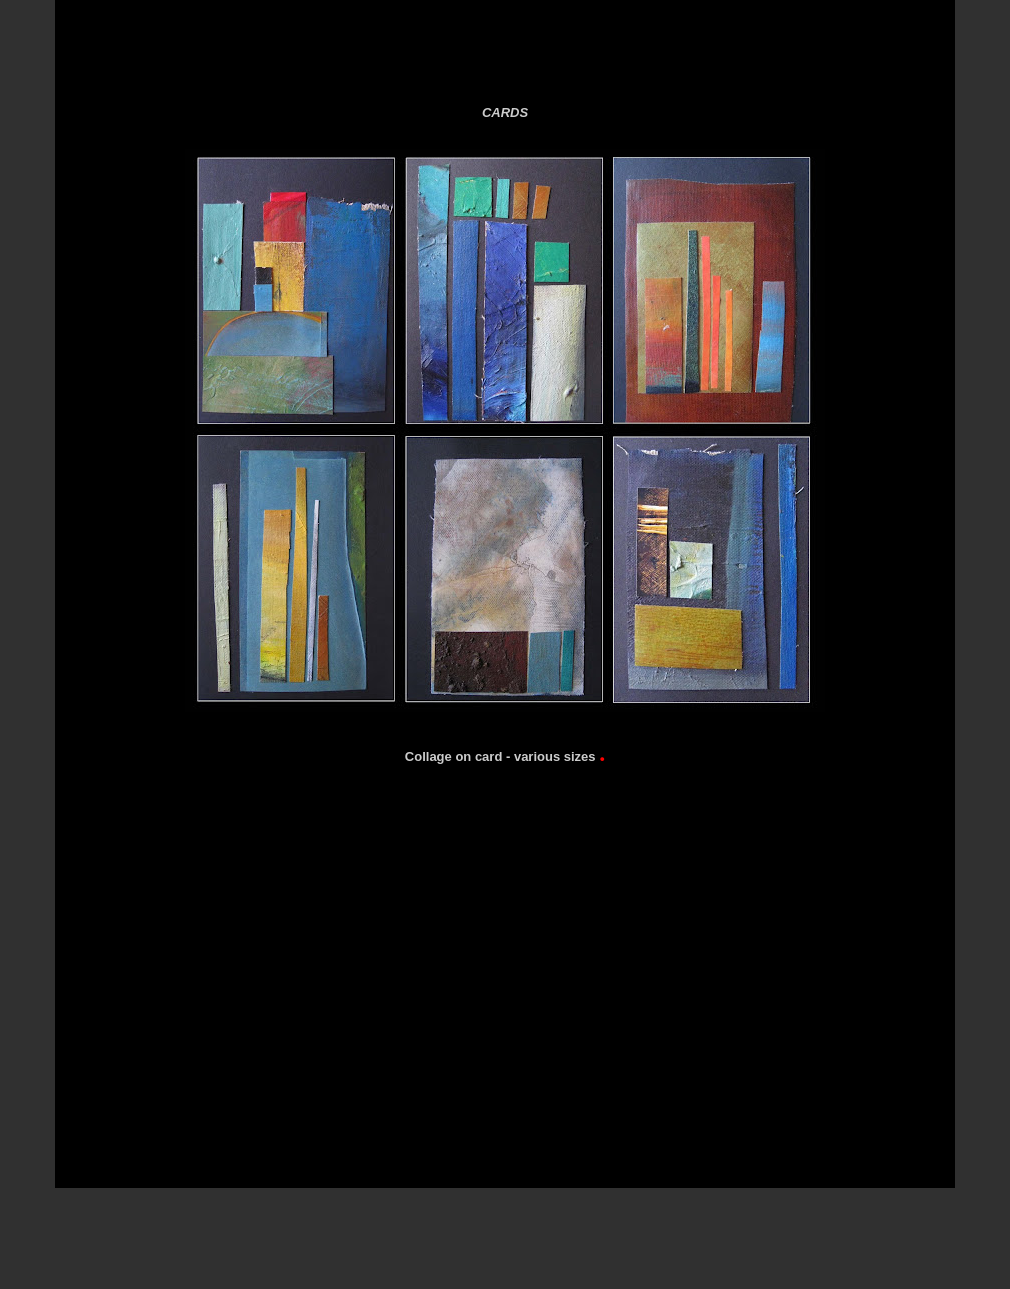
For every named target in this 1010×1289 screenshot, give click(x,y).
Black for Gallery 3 (714, 59)
